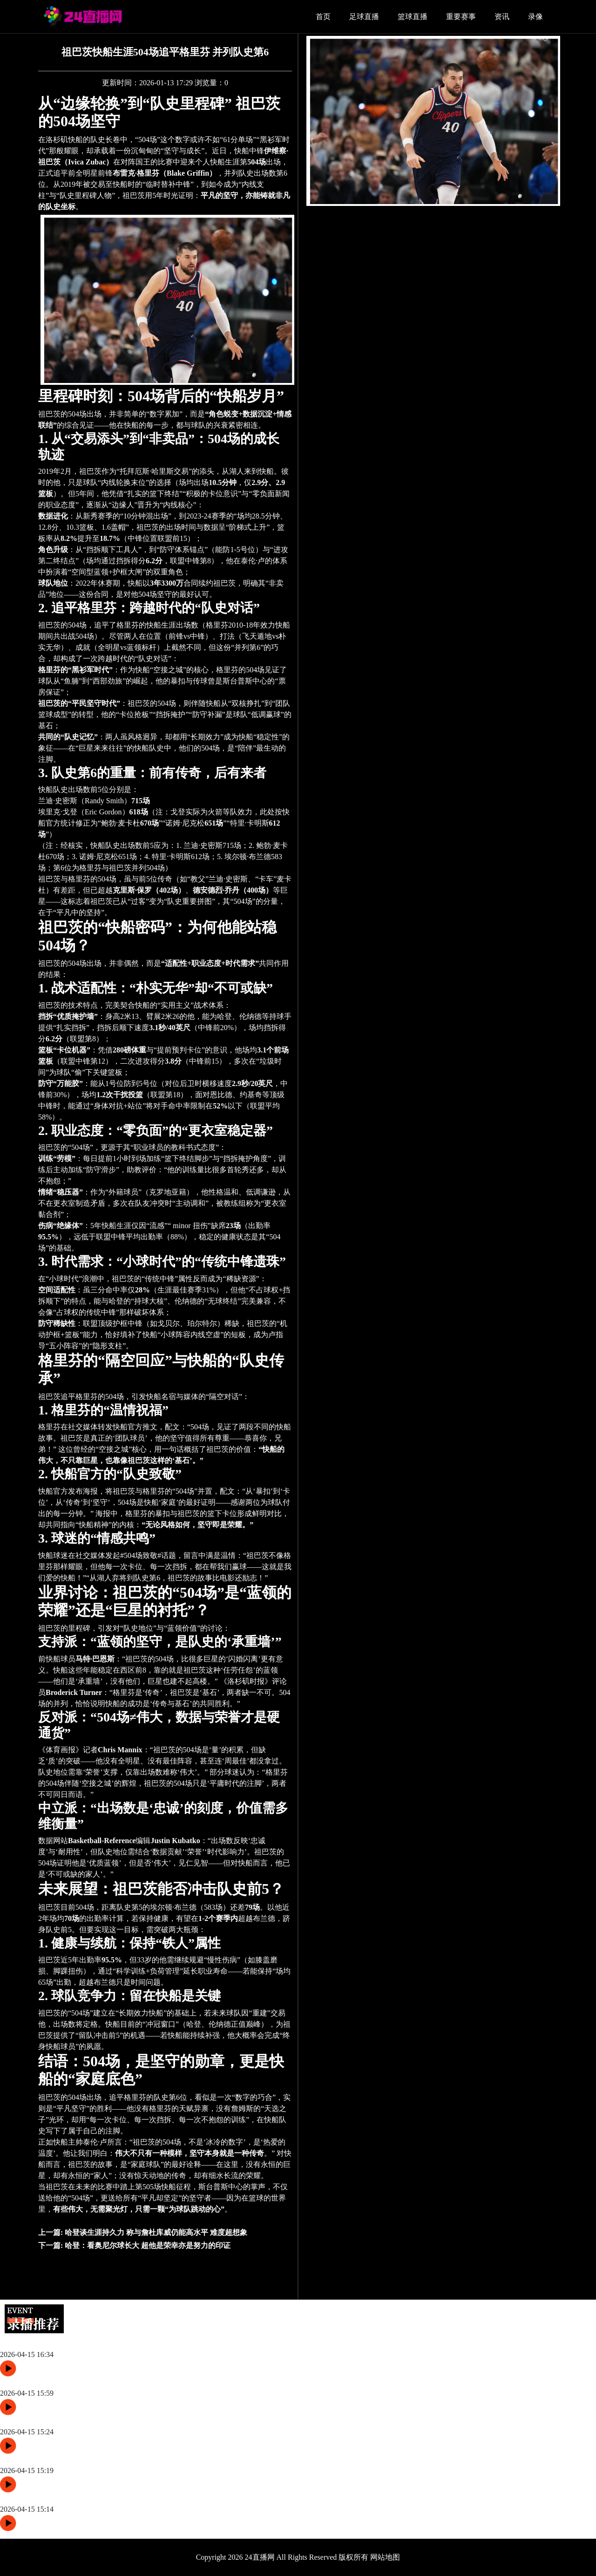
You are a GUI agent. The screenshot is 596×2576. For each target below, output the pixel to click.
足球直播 (364, 16)
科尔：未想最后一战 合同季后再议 (57, 2459)
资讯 (501, 16)
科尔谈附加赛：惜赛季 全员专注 (53, 2382)
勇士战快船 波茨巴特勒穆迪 (45, 2421)
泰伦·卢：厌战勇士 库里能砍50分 (54, 2498)
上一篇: (142, 2232)
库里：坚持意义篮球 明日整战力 (53, 2343)
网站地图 (385, 2557)
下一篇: (134, 2245)
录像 (535, 16)
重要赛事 (461, 16)
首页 (323, 16)
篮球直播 (412, 16)
